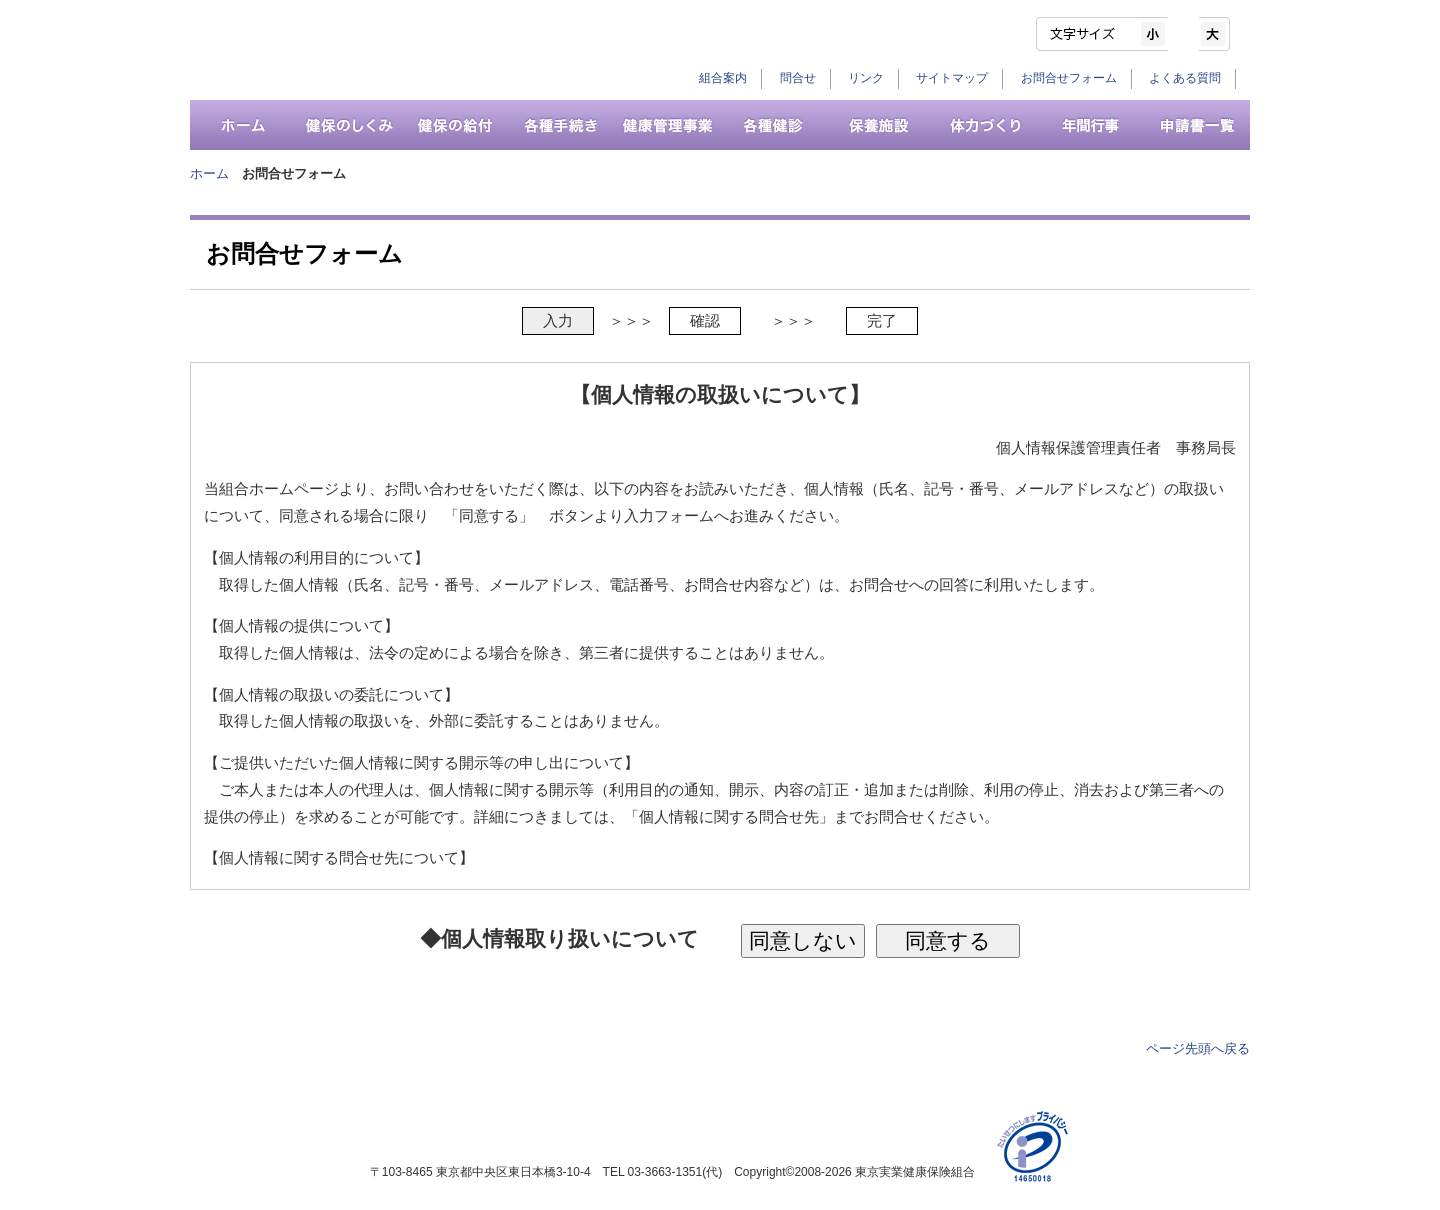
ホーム (209, 173)
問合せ (798, 78)
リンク (866, 78)
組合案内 (723, 78)
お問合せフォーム (1069, 78)
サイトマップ (952, 78)
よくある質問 (1185, 78)
